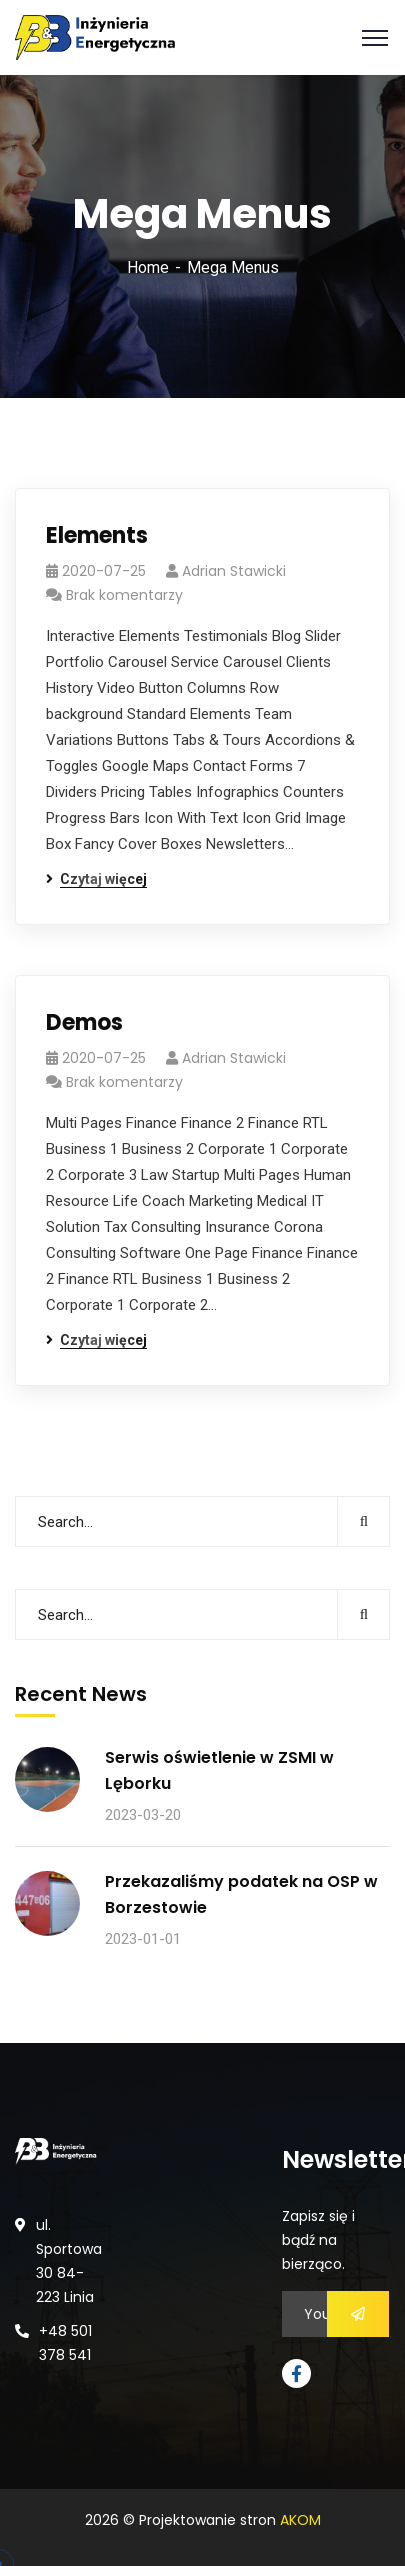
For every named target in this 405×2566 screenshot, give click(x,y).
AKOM (300, 2520)
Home (148, 267)
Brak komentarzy (124, 595)
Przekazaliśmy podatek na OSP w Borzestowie (241, 1894)
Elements (97, 535)
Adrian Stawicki (234, 571)
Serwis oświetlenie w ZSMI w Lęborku (219, 1770)
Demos (84, 1022)
